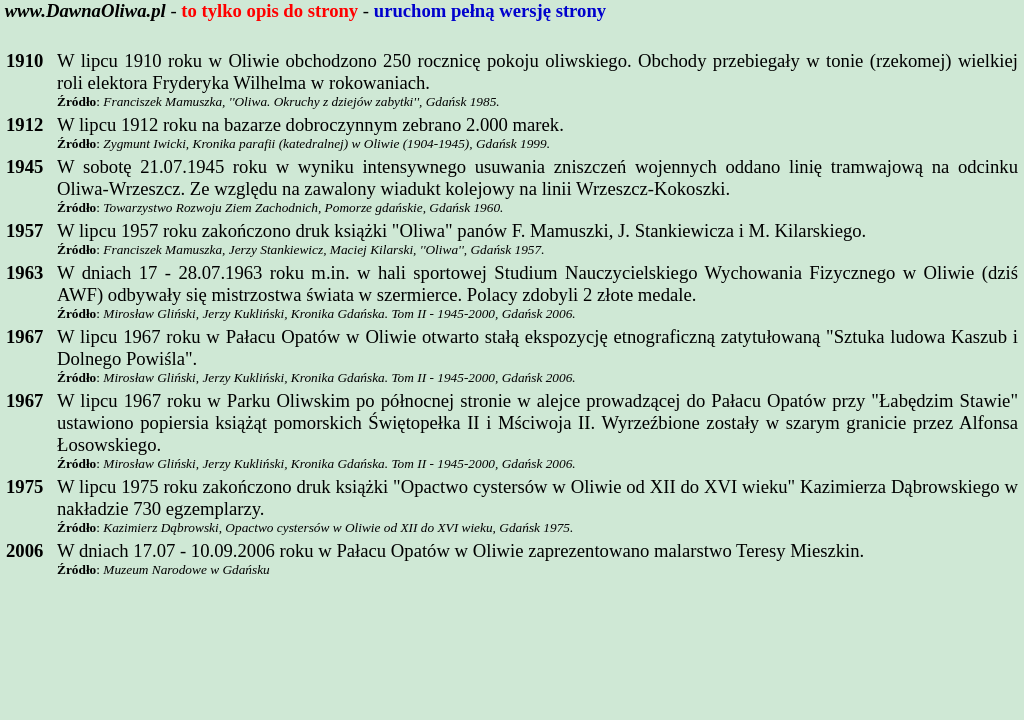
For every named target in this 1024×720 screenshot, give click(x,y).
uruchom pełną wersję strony (490, 10)
